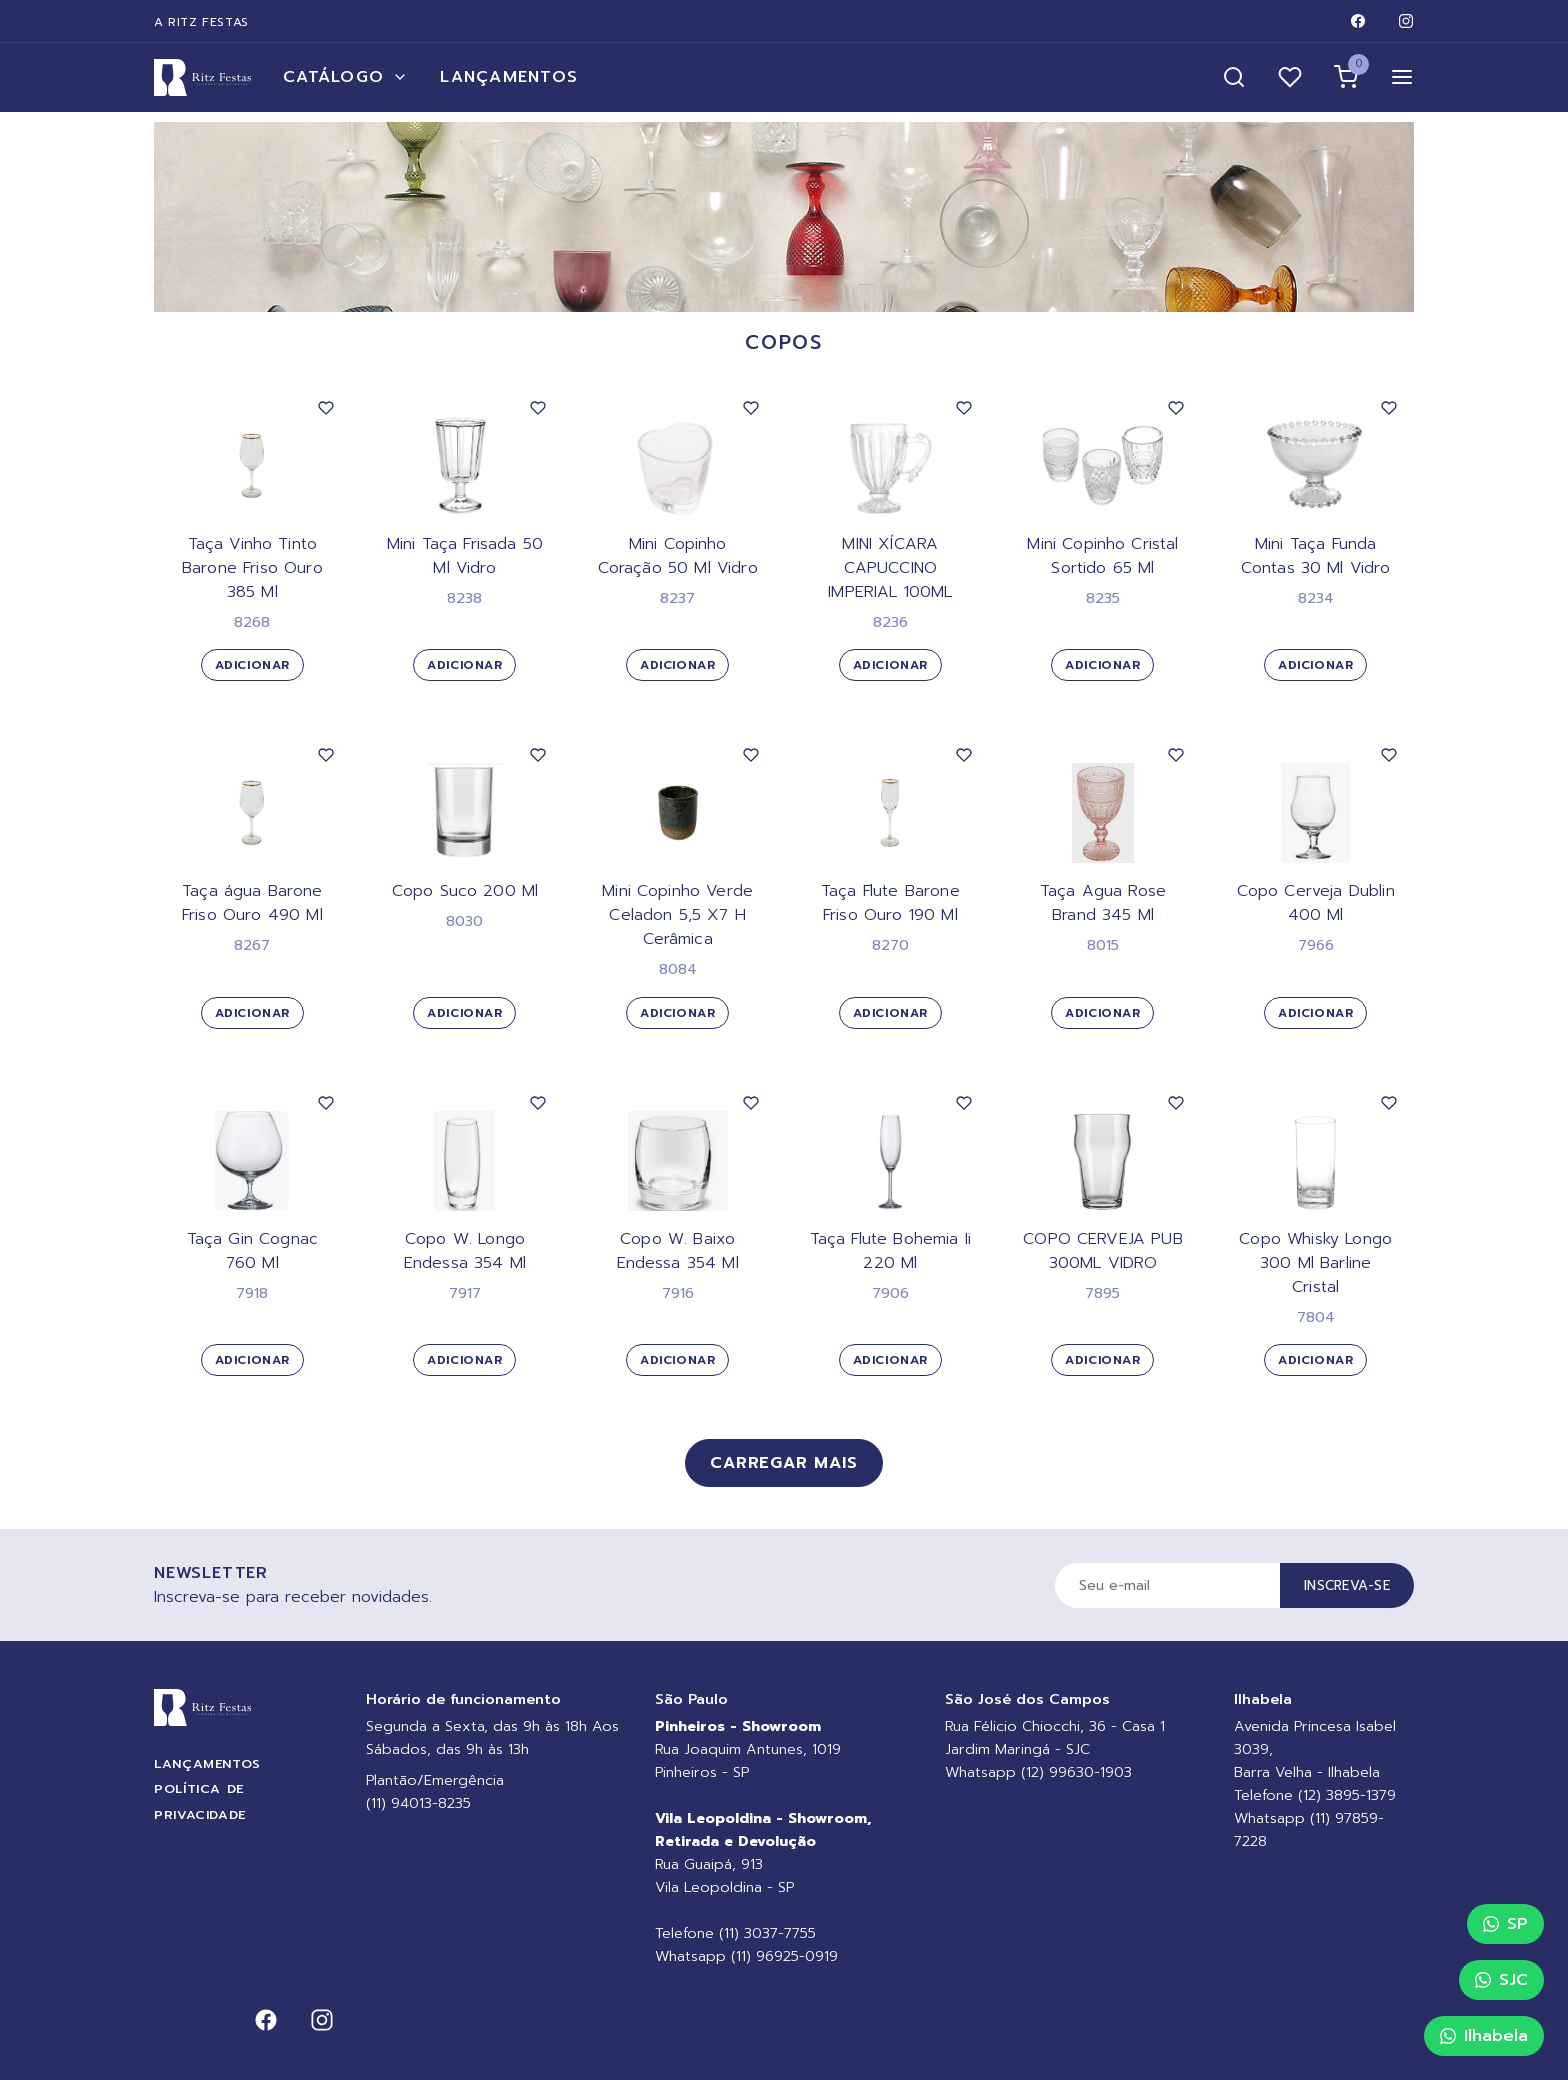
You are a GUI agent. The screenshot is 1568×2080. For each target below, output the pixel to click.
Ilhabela (1484, 2036)
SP (1505, 1924)
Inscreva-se (1347, 1585)
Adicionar (252, 665)
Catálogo (345, 77)
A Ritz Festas (201, 22)
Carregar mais (783, 1463)
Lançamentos (509, 77)
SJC (1501, 1980)
